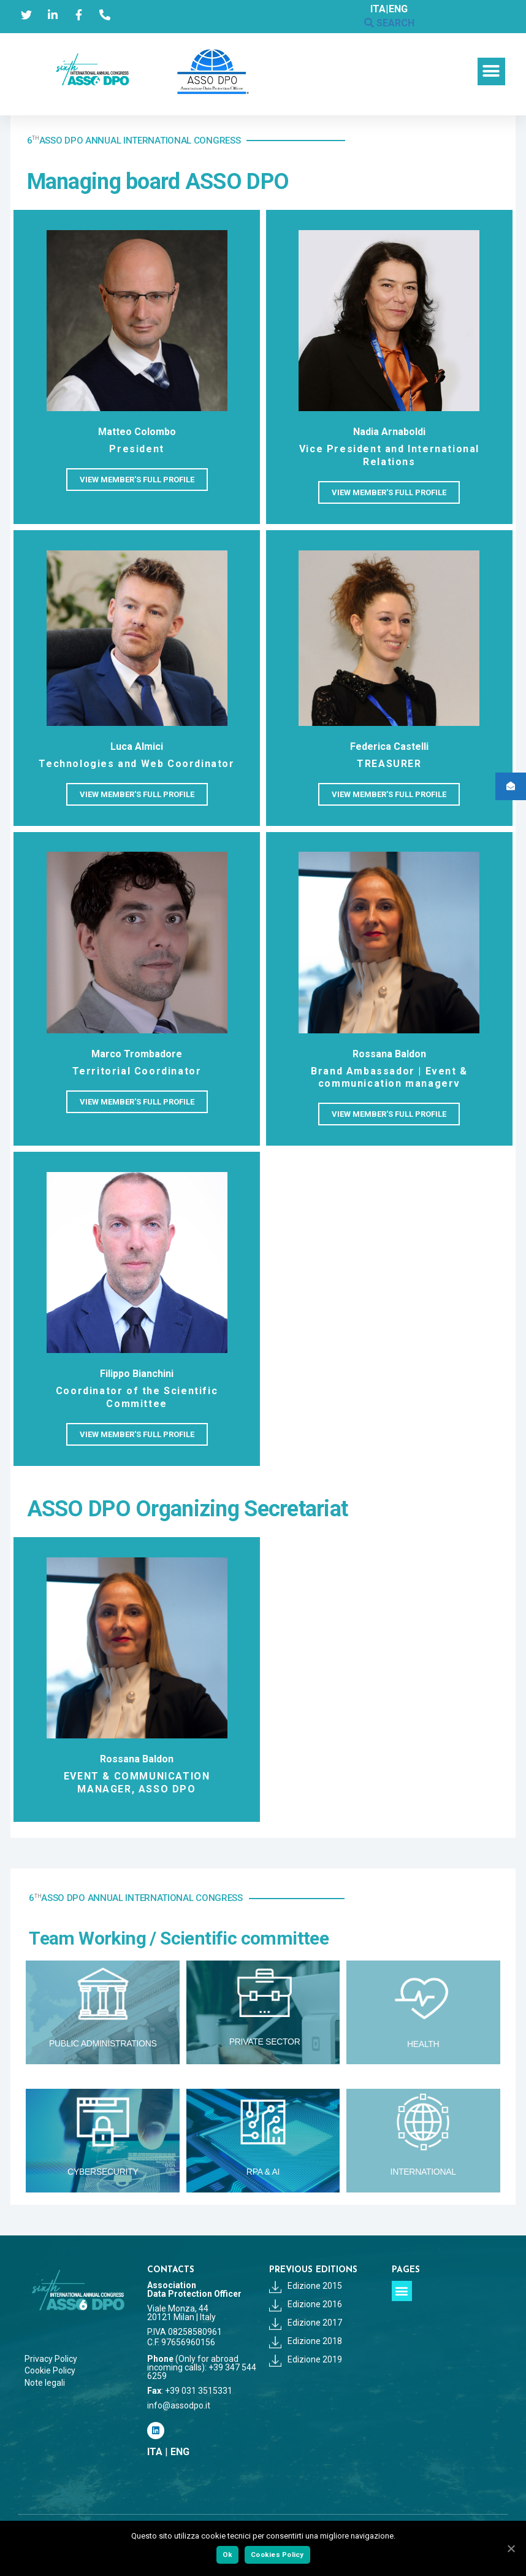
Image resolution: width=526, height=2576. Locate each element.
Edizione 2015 (305, 2286)
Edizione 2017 (305, 2322)
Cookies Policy (277, 2554)
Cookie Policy (50, 2370)
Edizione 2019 (305, 2359)
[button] (491, 71)
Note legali (45, 2383)
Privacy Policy (51, 2359)
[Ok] (511, 2548)
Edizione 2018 (305, 2341)
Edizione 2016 (305, 2304)
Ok (228, 2554)
